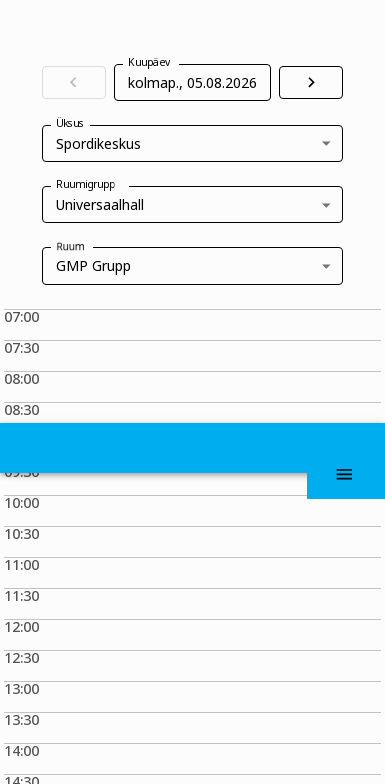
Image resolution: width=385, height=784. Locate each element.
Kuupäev (149, 62)
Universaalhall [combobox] (100, 204)
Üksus (75, 150)
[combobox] (193, 265)
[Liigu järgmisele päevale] (311, 82)
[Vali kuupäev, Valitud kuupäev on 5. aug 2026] (186, 82)
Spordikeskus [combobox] (98, 143)
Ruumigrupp (95, 211)
